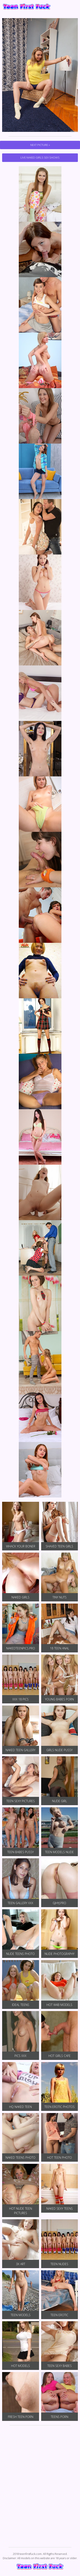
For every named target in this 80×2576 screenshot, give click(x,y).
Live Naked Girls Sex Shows (40, 157)
